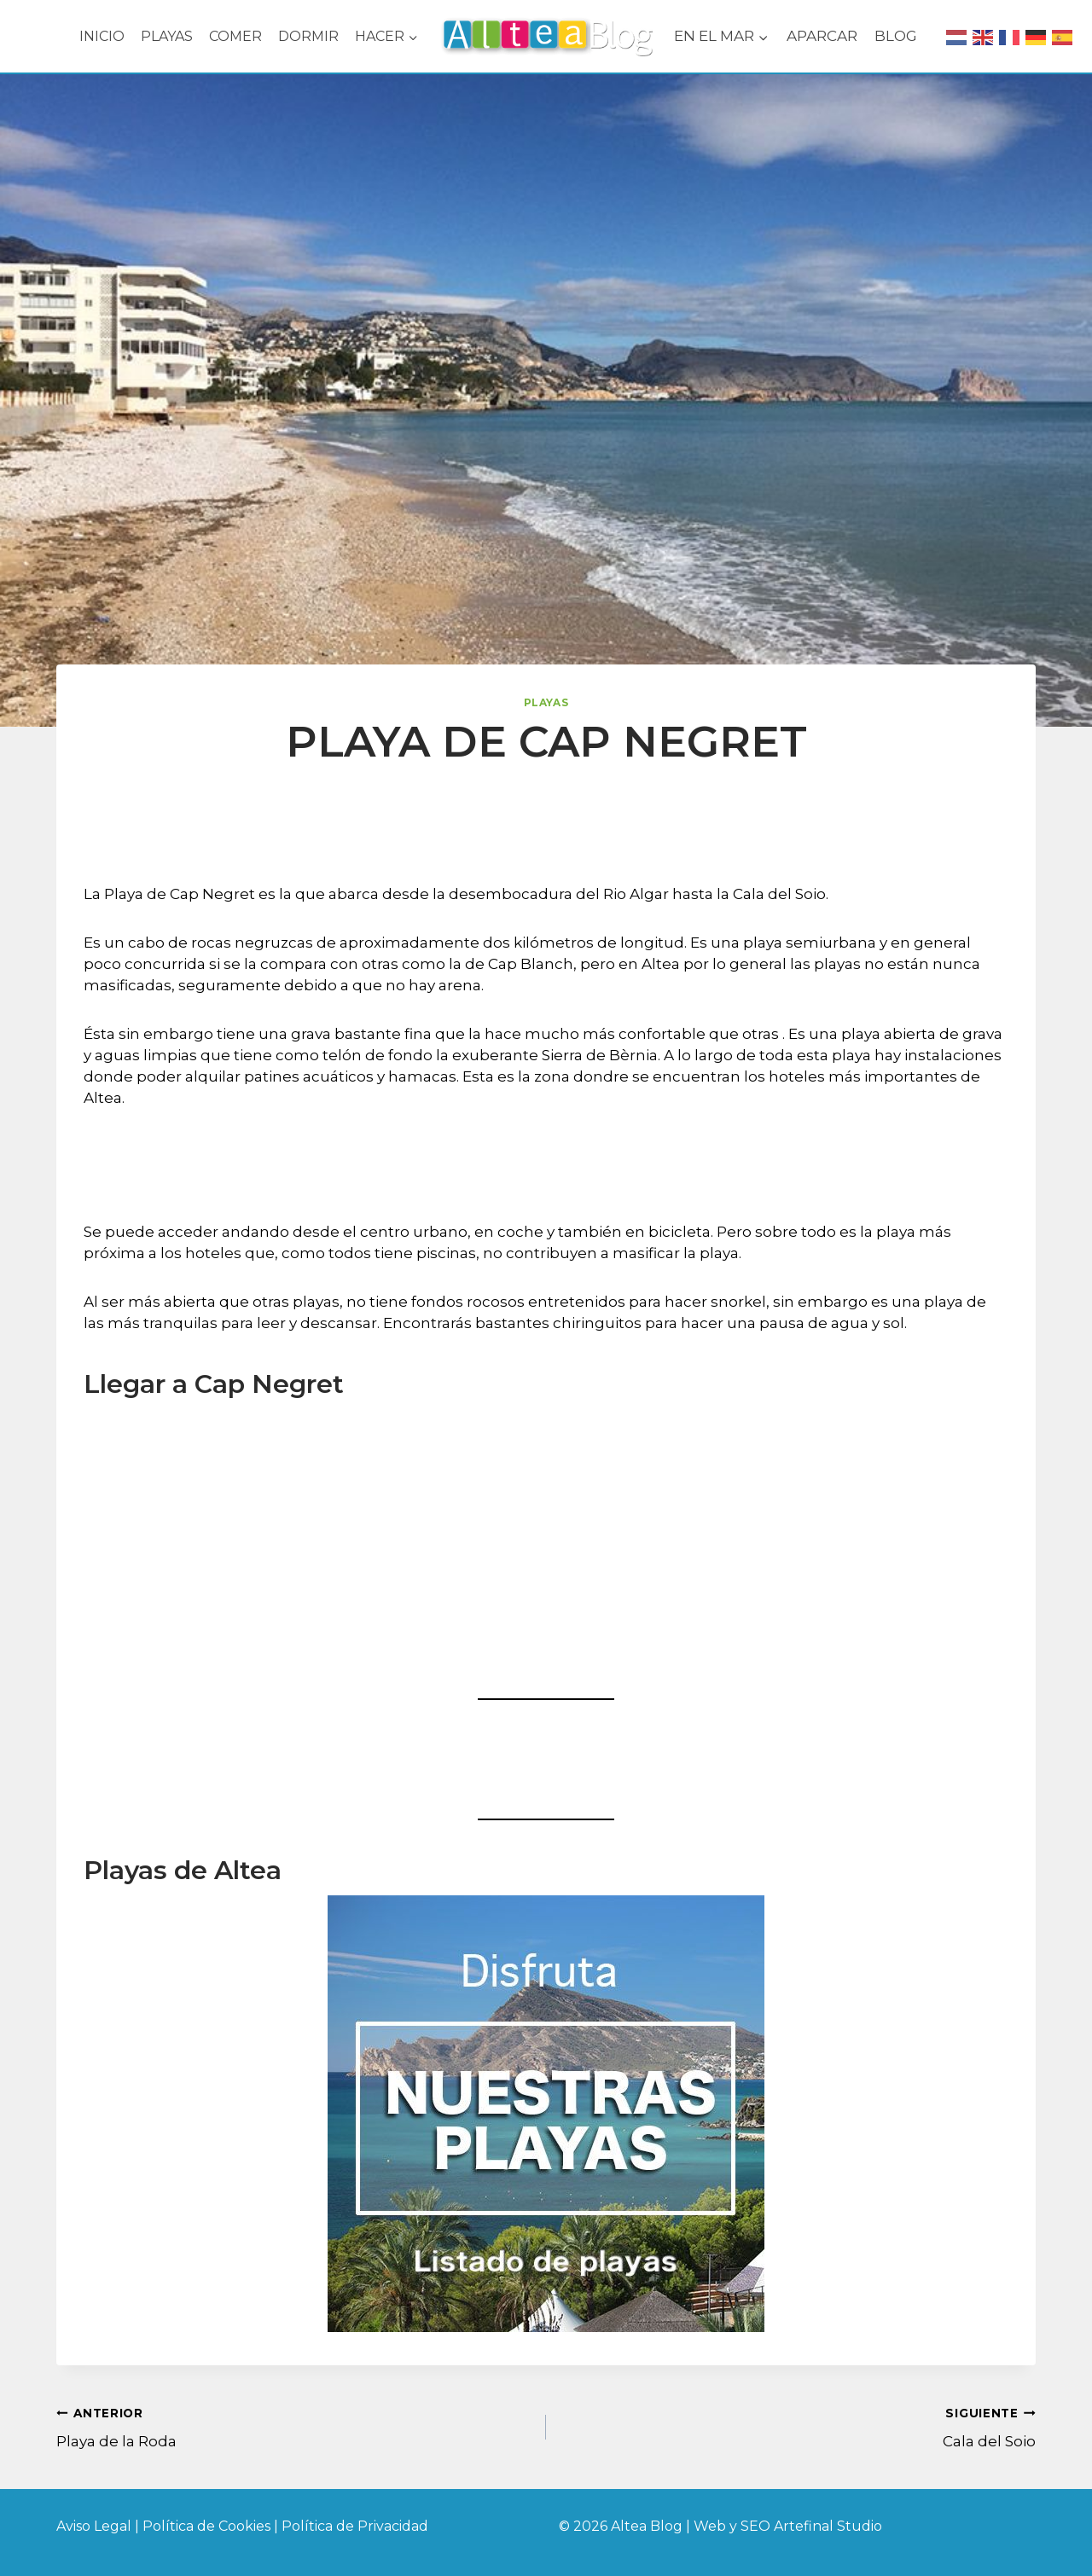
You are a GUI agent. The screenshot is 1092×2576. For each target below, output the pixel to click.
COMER (235, 36)
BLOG (895, 35)
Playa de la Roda (293, 2426)
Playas (546, 702)
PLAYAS (167, 36)
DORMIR (308, 36)
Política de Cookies (208, 2526)
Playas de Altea (183, 1870)
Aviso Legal (93, 2526)
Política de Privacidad (355, 2526)
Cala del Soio (798, 2426)
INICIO (102, 36)
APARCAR (822, 35)
